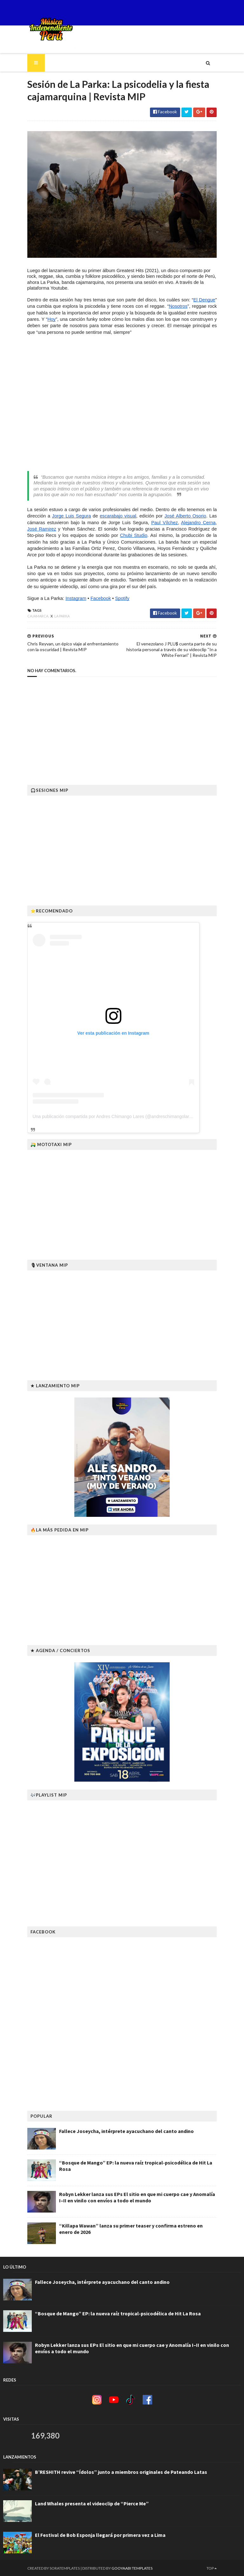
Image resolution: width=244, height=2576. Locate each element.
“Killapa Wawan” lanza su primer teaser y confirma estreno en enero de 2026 (123, 2224)
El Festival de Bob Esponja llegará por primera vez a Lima (100, 2534)
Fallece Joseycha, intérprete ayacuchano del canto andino (102, 2130)
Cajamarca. (14, 621)
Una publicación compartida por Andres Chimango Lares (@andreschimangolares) (90, 1115)
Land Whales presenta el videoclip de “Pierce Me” (92, 2502)
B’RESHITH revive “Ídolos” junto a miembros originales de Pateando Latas (121, 2471)
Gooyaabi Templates (107, 2567)
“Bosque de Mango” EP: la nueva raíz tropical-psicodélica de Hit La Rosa (118, 2161)
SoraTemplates (40, 2567)
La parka (37, 621)
